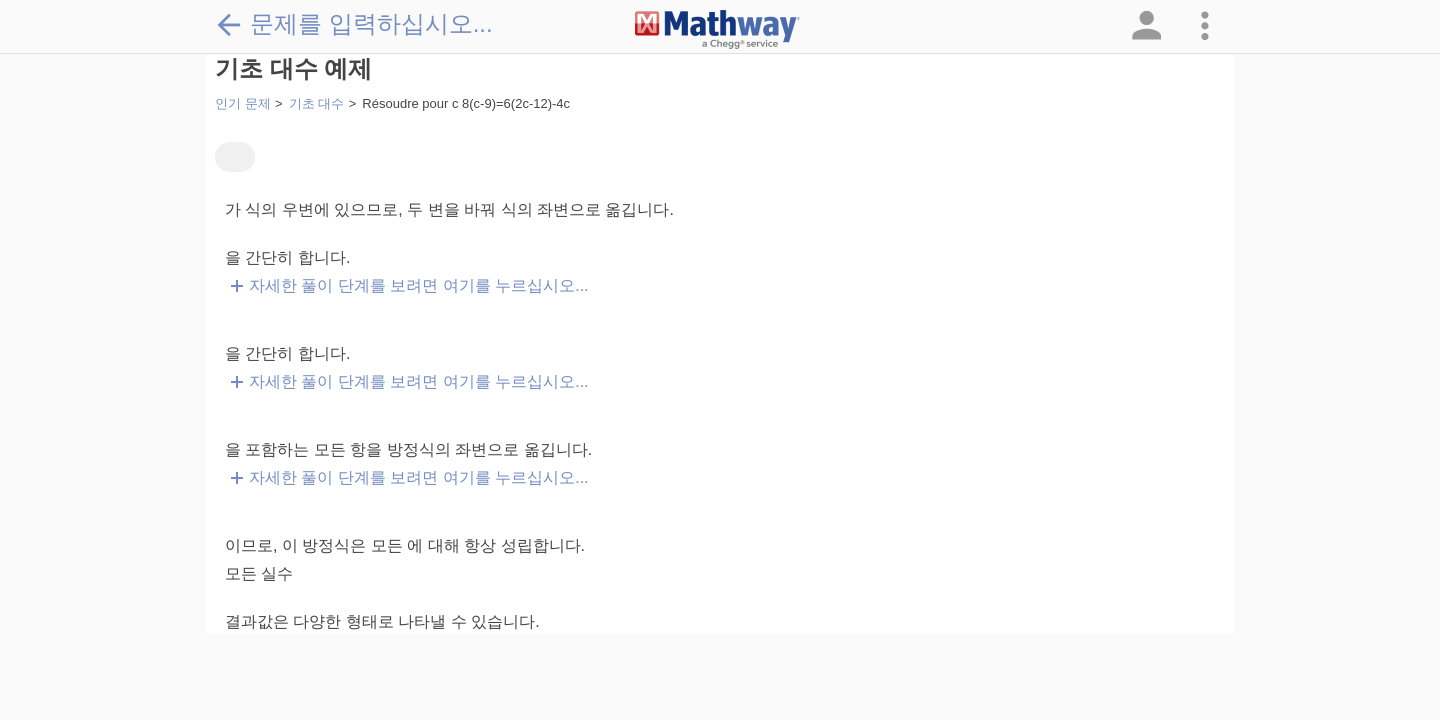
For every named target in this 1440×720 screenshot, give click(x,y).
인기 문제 (243, 103)
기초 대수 (317, 103)
